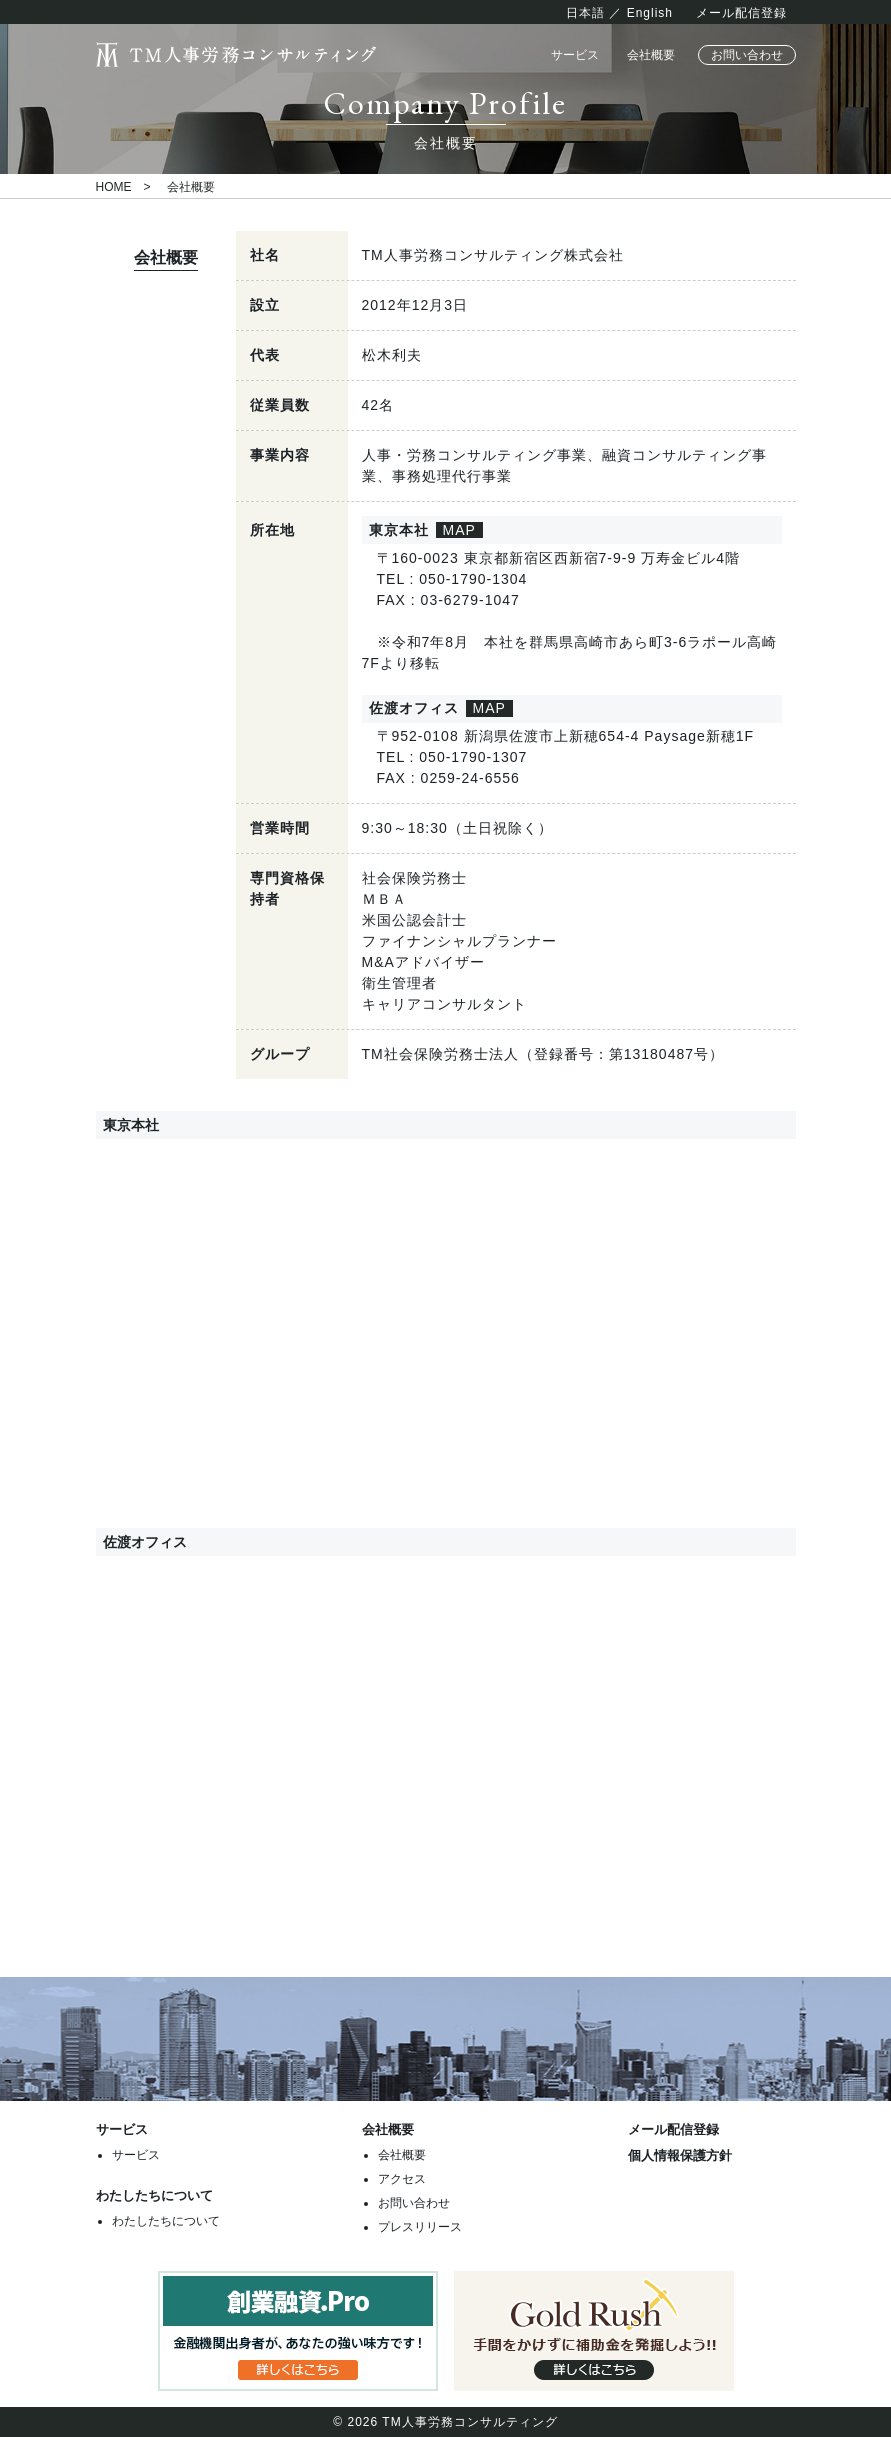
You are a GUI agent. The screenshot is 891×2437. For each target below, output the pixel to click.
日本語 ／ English (619, 13)
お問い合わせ (747, 55)
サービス (575, 55)
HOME (114, 187)
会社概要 (651, 55)
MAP (459, 530)
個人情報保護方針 (680, 2155)
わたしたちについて (166, 2221)
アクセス (402, 2179)
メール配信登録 (741, 13)
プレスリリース (420, 2227)
